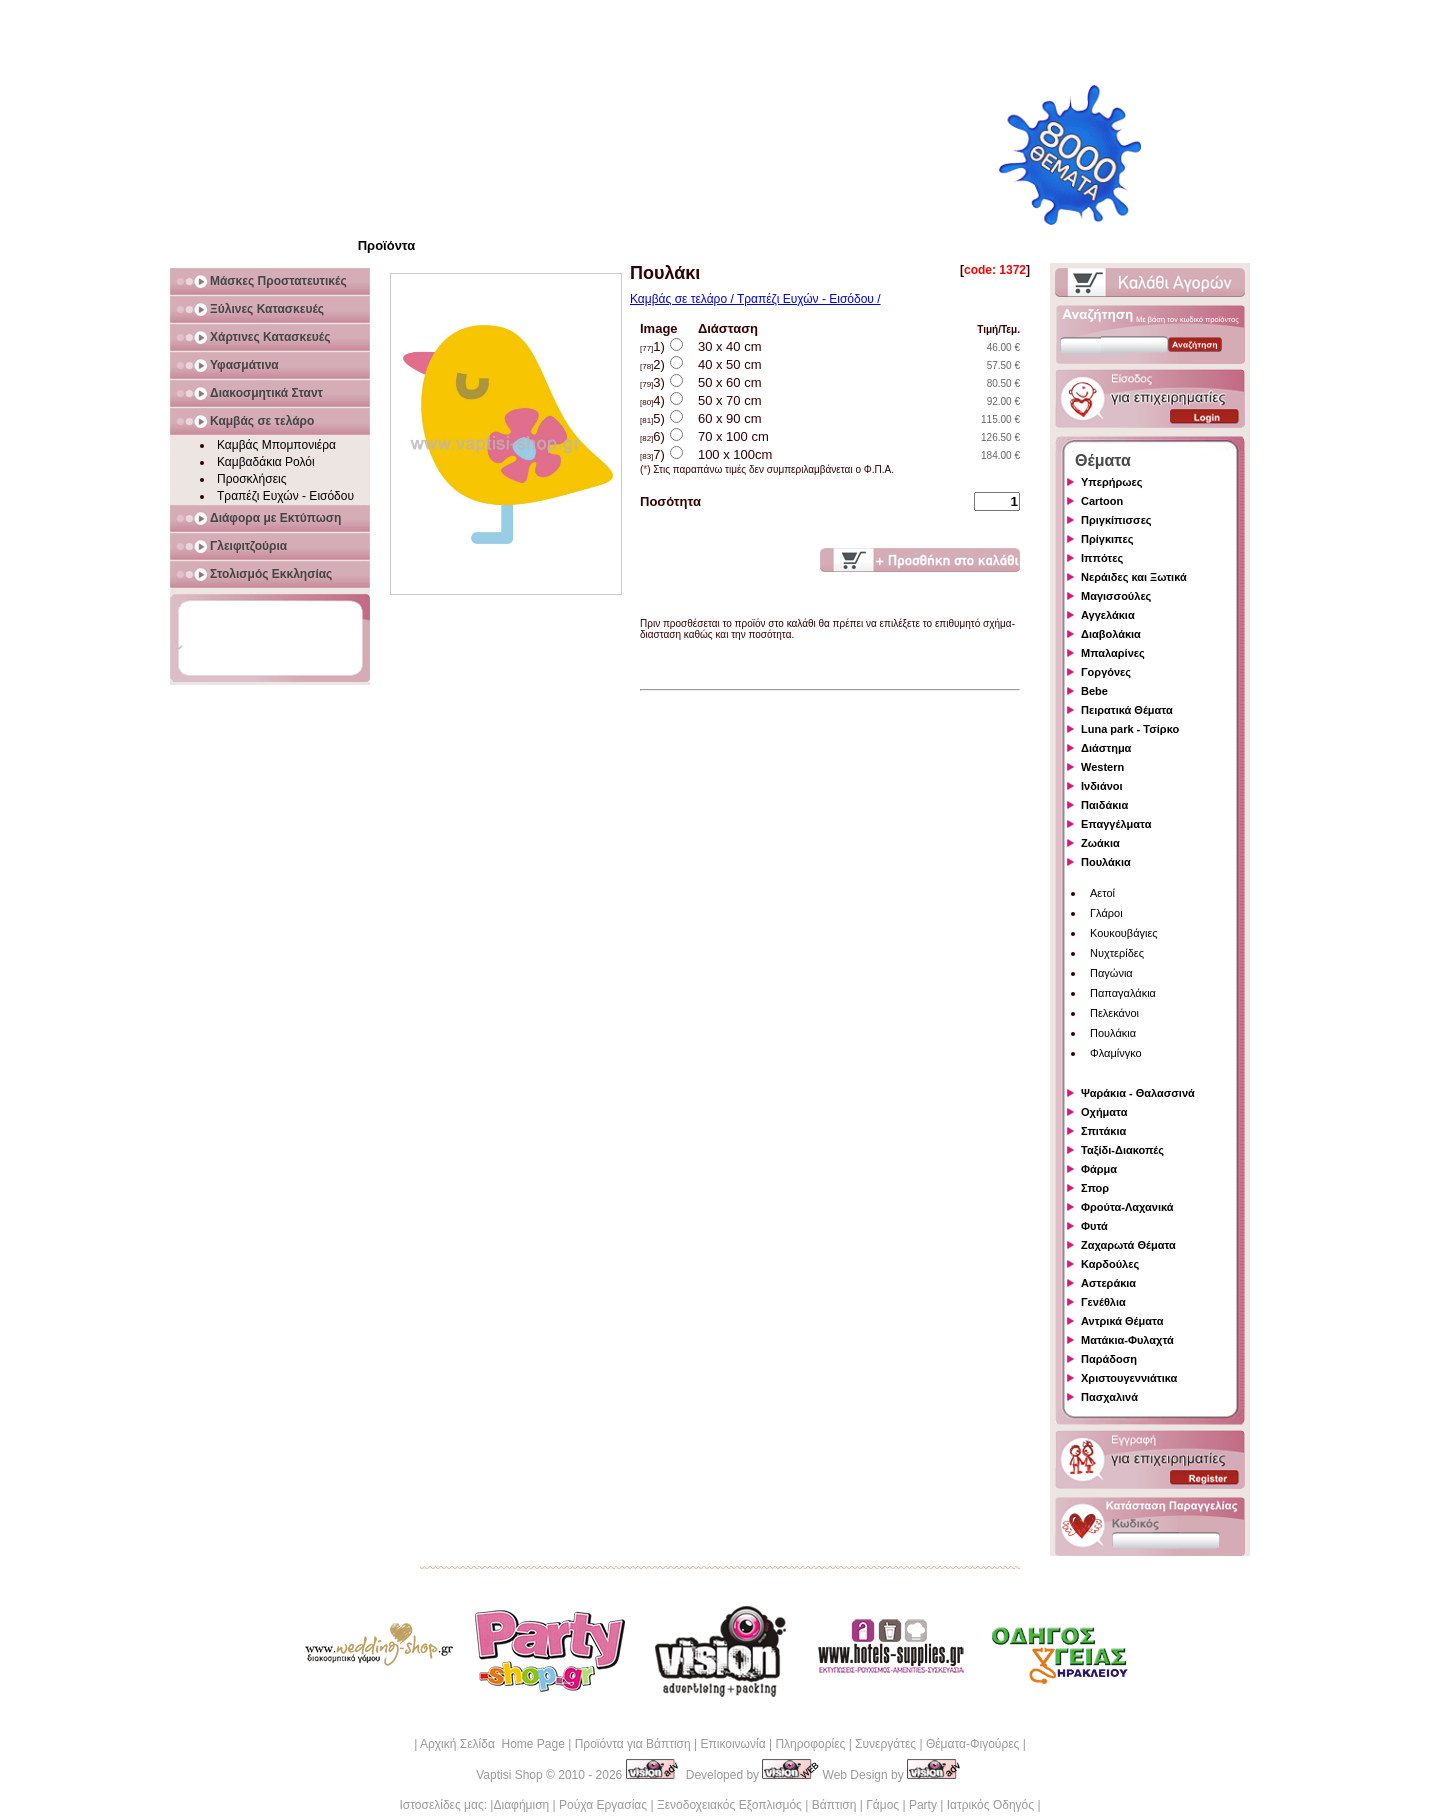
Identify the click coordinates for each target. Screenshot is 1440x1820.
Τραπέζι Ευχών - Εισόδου (285, 496)
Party (923, 1805)
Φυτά (1094, 1226)
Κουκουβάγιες (1124, 933)
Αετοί (1102, 893)
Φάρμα (1099, 1169)
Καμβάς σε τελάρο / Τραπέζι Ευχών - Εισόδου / (755, 299)
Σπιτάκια (1103, 1131)
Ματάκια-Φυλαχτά (1127, 1340)
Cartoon (1102, 501)
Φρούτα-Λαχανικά (1127, 1207)
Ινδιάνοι (1102, 786)
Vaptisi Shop (509, 1775)
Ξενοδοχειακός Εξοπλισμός (729, 1805)
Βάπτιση (834, 1805)
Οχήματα (1104, 1112)
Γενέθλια (1103, 1302)
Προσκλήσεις (251, 479)
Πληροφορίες (810, 1744)
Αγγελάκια (1108, 615)
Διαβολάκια (1111, 634)
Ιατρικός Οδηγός (990, 1805)
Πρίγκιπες (1107, 539)
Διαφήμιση (521, 1805)
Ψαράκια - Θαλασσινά (1138, 1093)
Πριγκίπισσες (1116, 520)
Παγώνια (1111, 973)
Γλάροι (1106, 913)
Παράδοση (1109, 1359)
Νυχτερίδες (1117, 953)
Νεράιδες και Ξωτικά (1134, 577)
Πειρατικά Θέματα (1127, 710)
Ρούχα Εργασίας (603, 1805)
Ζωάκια (1100, 843)
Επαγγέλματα (1116, 824)
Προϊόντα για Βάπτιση (633, 1744)
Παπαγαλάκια (1123, 993)
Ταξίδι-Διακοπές (1122, 1150)
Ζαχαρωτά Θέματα (1128, 1245)
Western (1102, 767)
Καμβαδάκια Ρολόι (266, 462)
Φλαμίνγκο (1116, 1053)
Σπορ (1095, 1188)
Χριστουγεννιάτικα (1129, 1378)
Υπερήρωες (1112, 482)
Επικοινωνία (732, 1744)
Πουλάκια (1106, 862)
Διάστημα (1106, 748)
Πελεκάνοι (1114, 1013)
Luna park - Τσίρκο (1130, 729)
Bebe (1094, 691)
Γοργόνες (1106, 672)
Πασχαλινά (1109, 1397)
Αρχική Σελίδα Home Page (492, 1744)
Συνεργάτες (885, 1744)
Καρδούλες (1110, 1264)
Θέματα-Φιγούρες (972, 1744)
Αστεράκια (1108, 1283)
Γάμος (882, 1805)
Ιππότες (1102, 558)
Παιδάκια (1104, 805)
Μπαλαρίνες (1113, 653)
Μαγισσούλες (1116, 596)
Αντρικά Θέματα (1122, 1321)
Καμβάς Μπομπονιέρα (276, 445)
